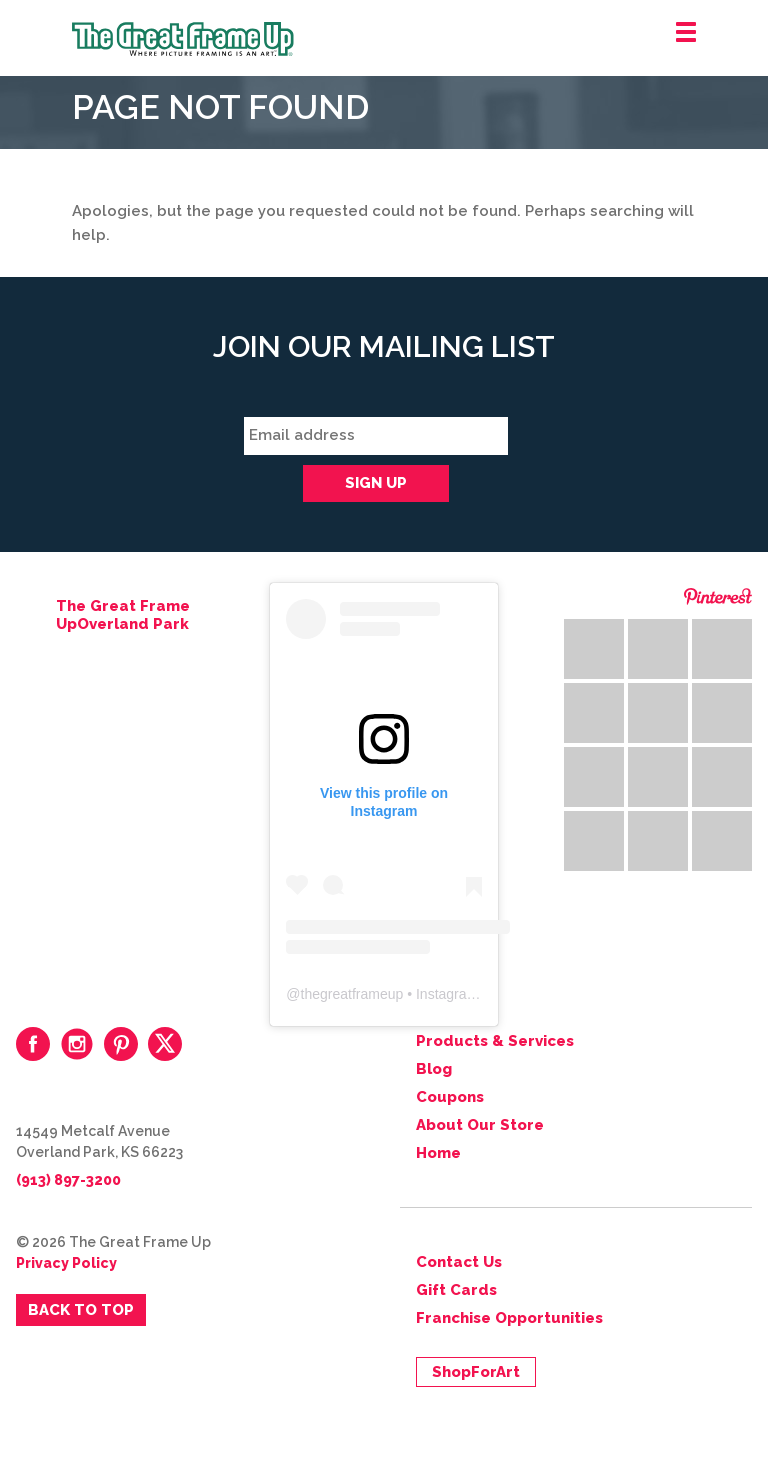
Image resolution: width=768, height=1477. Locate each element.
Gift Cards (456, 1290)
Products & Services (495, 1041)
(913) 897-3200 (68, 1180)
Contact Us (459, 1262)
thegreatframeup (352, 994)
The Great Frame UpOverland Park (123, 615)
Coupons (450, 1097)
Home (438, 1153)
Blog (434, 1069)
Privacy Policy (66, 1263)
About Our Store (480, 1125)
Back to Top (81, 1310)
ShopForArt (476, 1372)
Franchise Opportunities (509, 1318)
